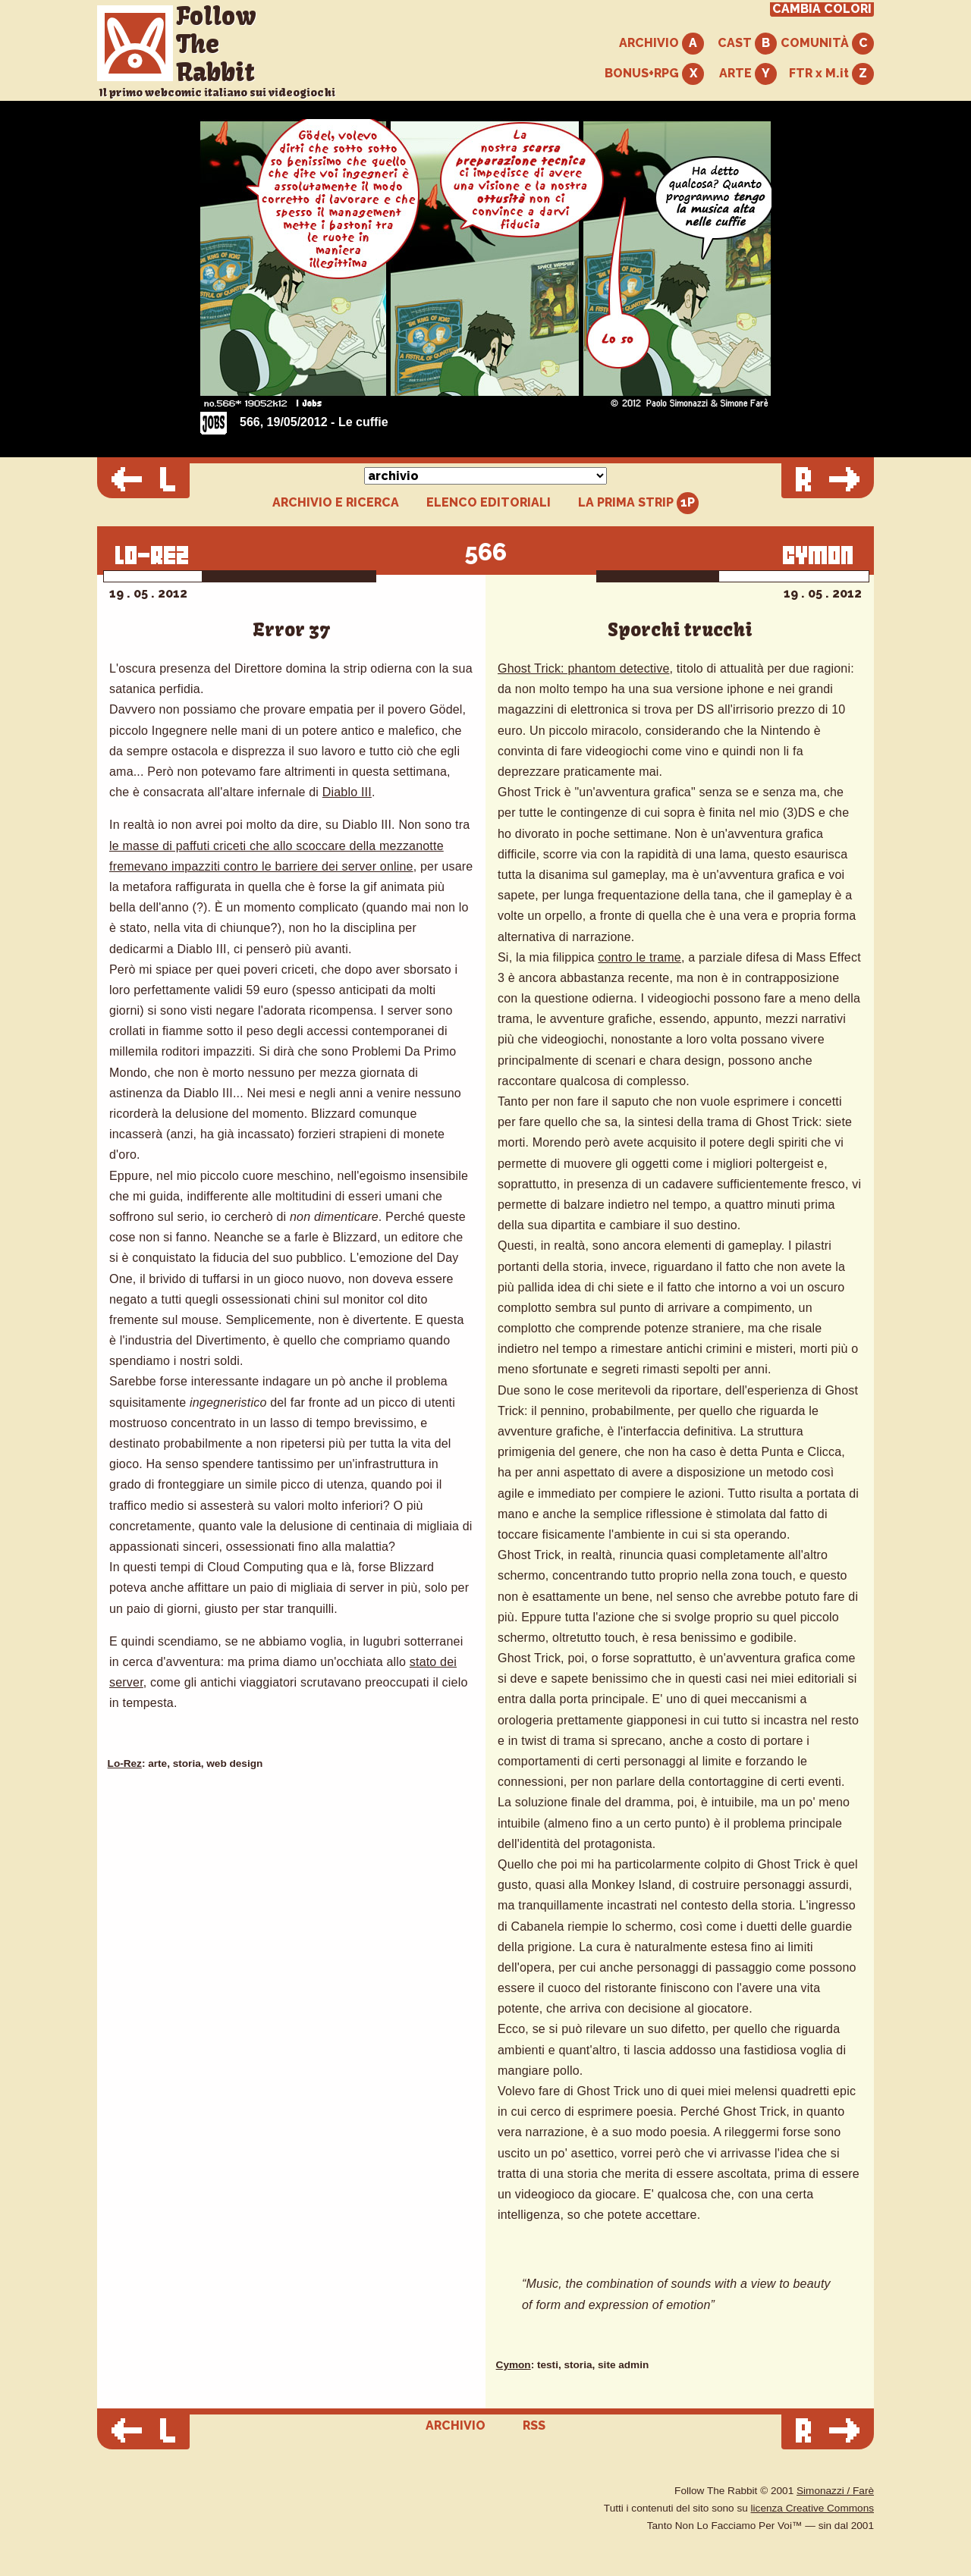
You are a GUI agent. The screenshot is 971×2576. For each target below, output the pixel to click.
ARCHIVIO (661, 44)
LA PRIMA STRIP (638, 503)
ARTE (748, 74)
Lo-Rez (125, 1763)
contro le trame (639, 957)
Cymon (513, 2364)
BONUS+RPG (654, 74)
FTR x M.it (831, 74)
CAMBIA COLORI (822, 9)
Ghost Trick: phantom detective (584, 668)
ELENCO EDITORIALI (488, 503)
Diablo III (347, 792)
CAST (747, 44)
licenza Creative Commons (812, 2508)
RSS (534, 2425)
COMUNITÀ (827, 44)
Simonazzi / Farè (835, 2490)
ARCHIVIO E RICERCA (335, 503)
